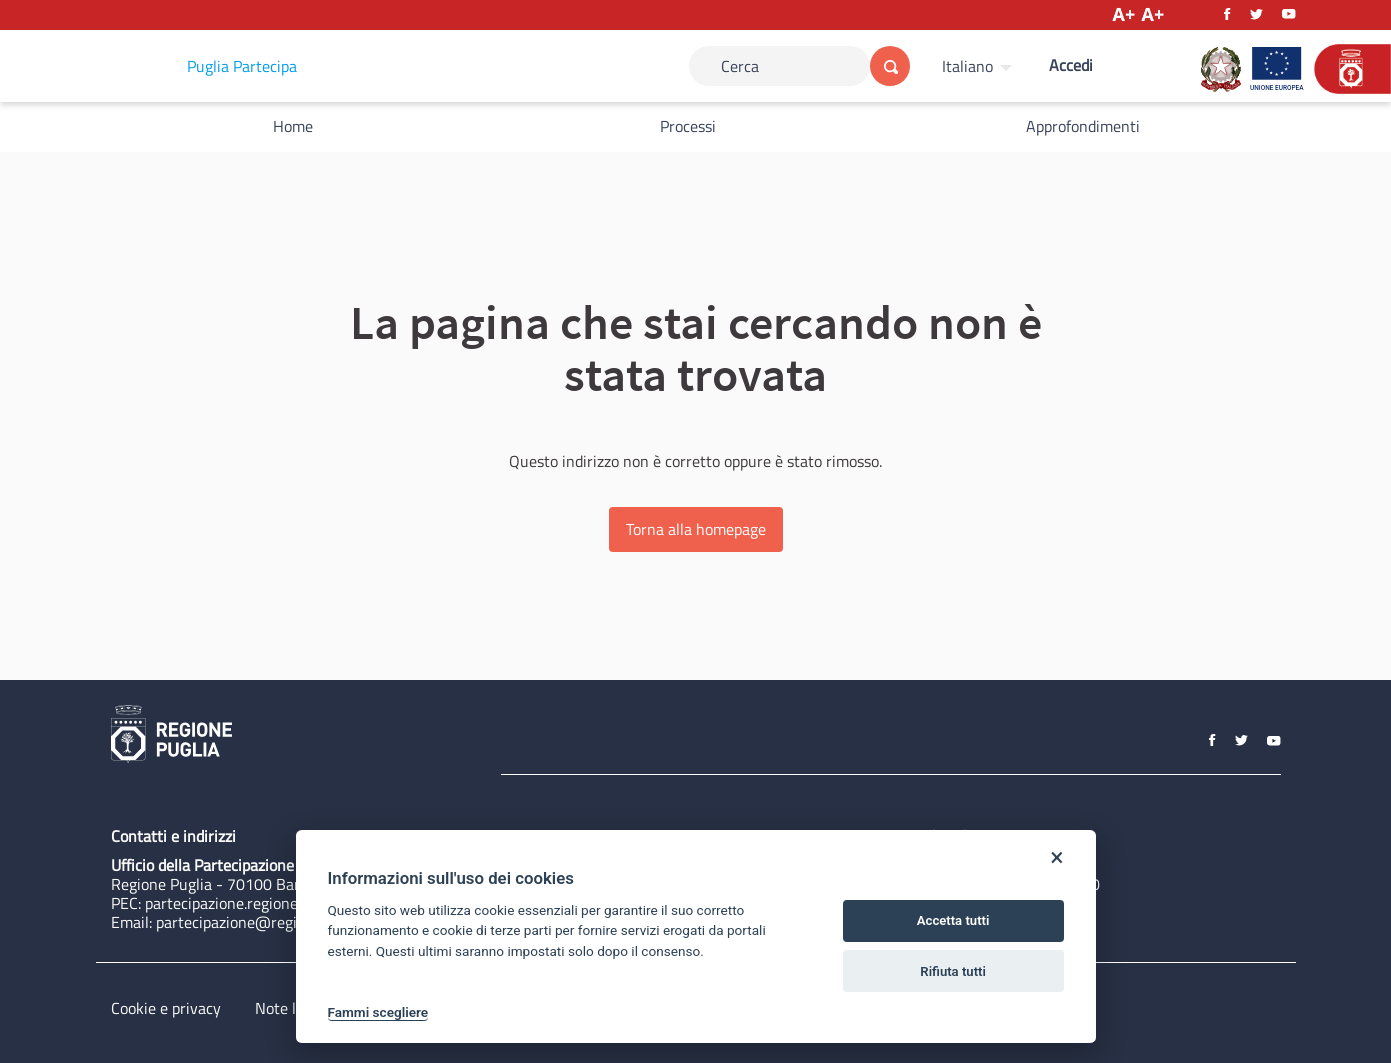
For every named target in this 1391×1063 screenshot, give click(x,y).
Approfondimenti (1083, 126)
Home (293, 126)
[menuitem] (979, 66)
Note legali (291, 1008)
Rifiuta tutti (953, 971)
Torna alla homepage (696, 529)
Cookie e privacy (166, 1008)
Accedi (1071, 65)
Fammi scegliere (378, 1012)
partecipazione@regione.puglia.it (267, 922)
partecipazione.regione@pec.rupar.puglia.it (289, 903)
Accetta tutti (953, 920)
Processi (688, 126)
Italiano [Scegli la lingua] (967, 66)
